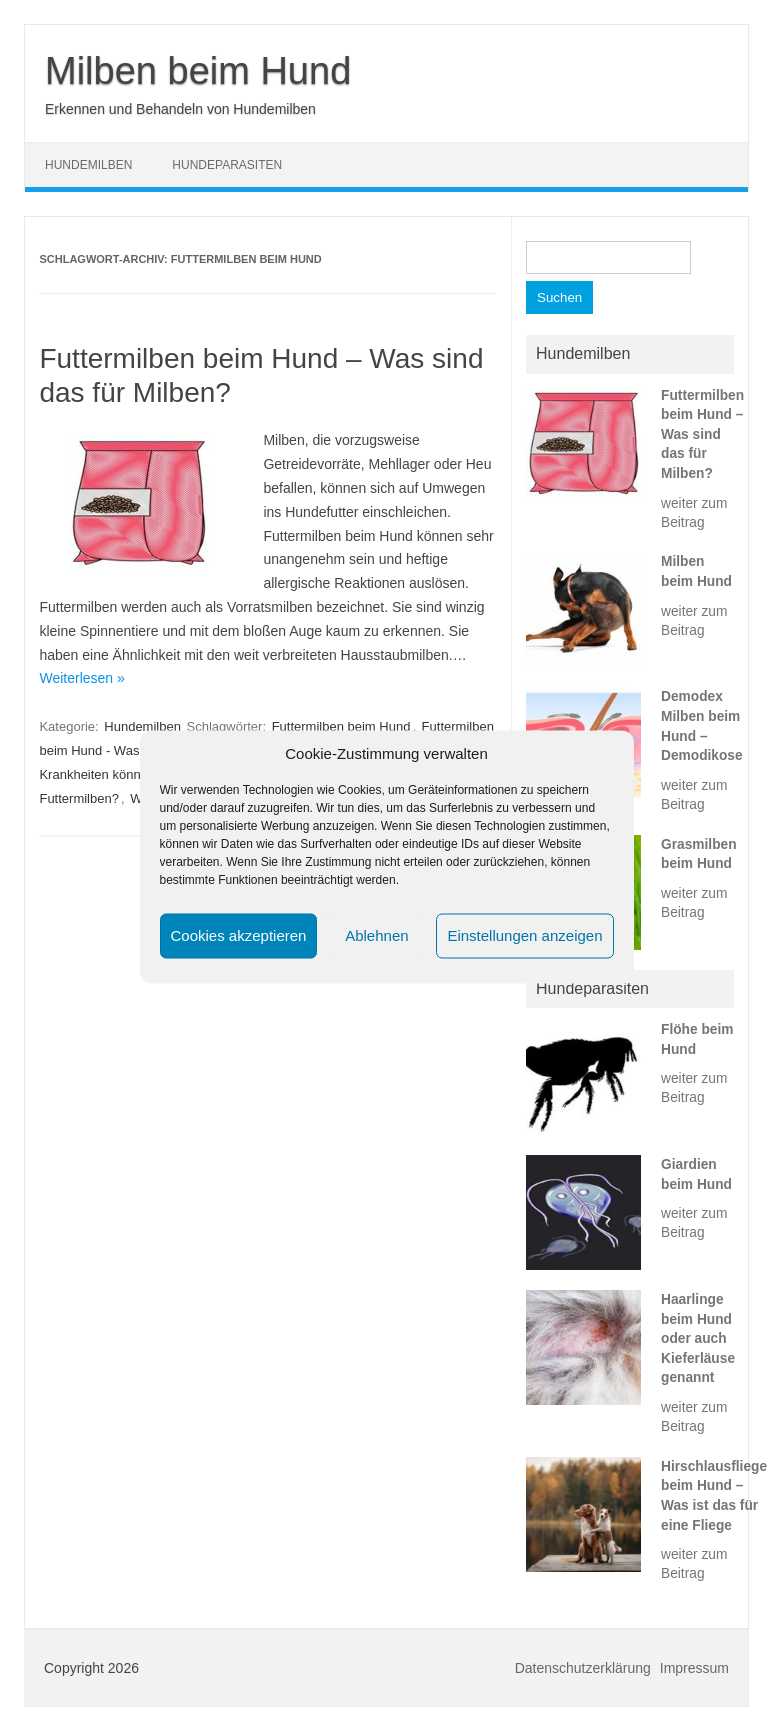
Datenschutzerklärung (583, 1668)
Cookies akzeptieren (239, 935)
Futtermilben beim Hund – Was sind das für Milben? (702, 434)
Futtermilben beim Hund (341, 726)
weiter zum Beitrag (694, 513)
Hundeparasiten (227, 165)
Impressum (694, 1668)
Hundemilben (88, 165)
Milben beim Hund (198, 71)
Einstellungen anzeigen (524, 935)
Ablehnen (376, 935)
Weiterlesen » (81, 678)
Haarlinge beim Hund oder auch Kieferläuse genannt (698, 1338)
